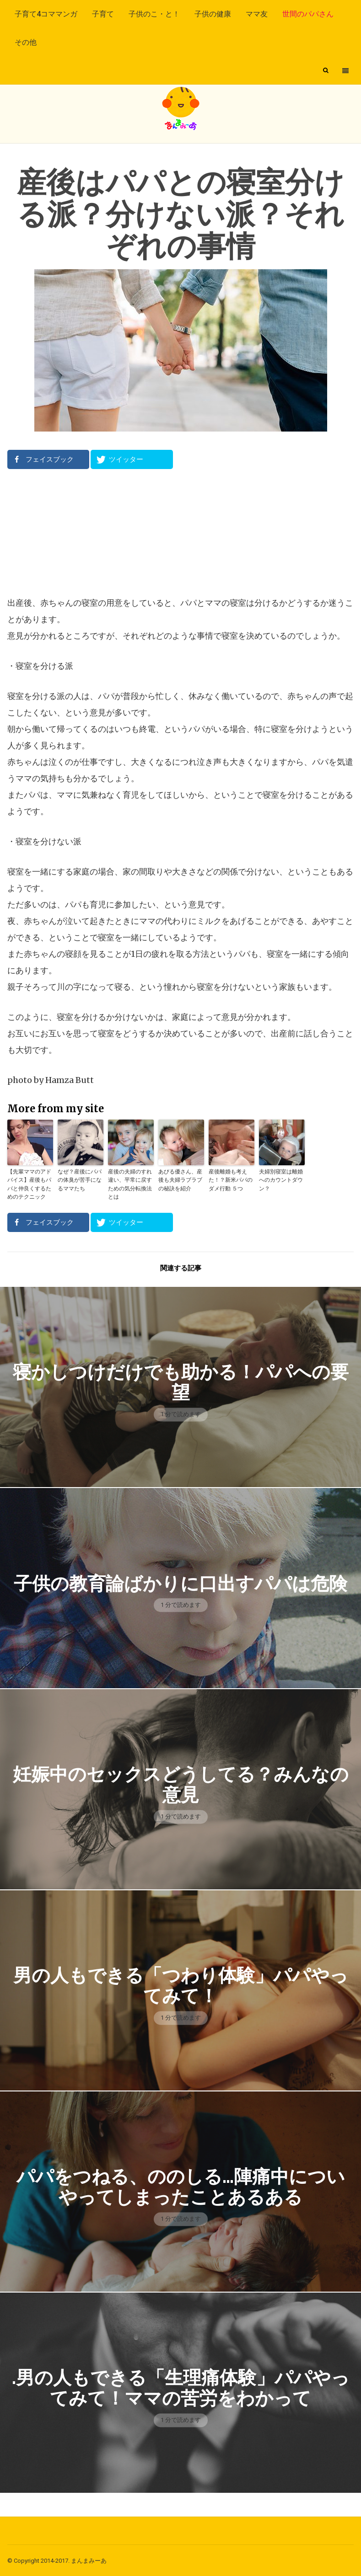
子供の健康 (212, 14)
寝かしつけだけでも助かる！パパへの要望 (180, 1381)
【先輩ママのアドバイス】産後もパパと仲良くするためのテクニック (29, 1184)
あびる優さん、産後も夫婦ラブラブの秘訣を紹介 (180, 1179)
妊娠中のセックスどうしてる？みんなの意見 (180, 1783)
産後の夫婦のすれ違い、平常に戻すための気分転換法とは (130, 1184)
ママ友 (257, 14)
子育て (103, 14)
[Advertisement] (180, 532)
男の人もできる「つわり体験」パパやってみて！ (180, 1984)
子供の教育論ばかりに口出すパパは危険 (180, 1582)
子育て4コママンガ (46, 14)
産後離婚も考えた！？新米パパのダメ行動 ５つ (231, 1179)
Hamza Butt (69, 1080)
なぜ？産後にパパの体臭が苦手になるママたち (80, 1179)
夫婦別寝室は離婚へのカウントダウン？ (281, 1179)
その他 (26, 42)
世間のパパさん (308, 14)
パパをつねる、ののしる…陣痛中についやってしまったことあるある (180, 2186)
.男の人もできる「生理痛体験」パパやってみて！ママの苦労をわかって (180, 2387)
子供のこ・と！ (154, 14)
